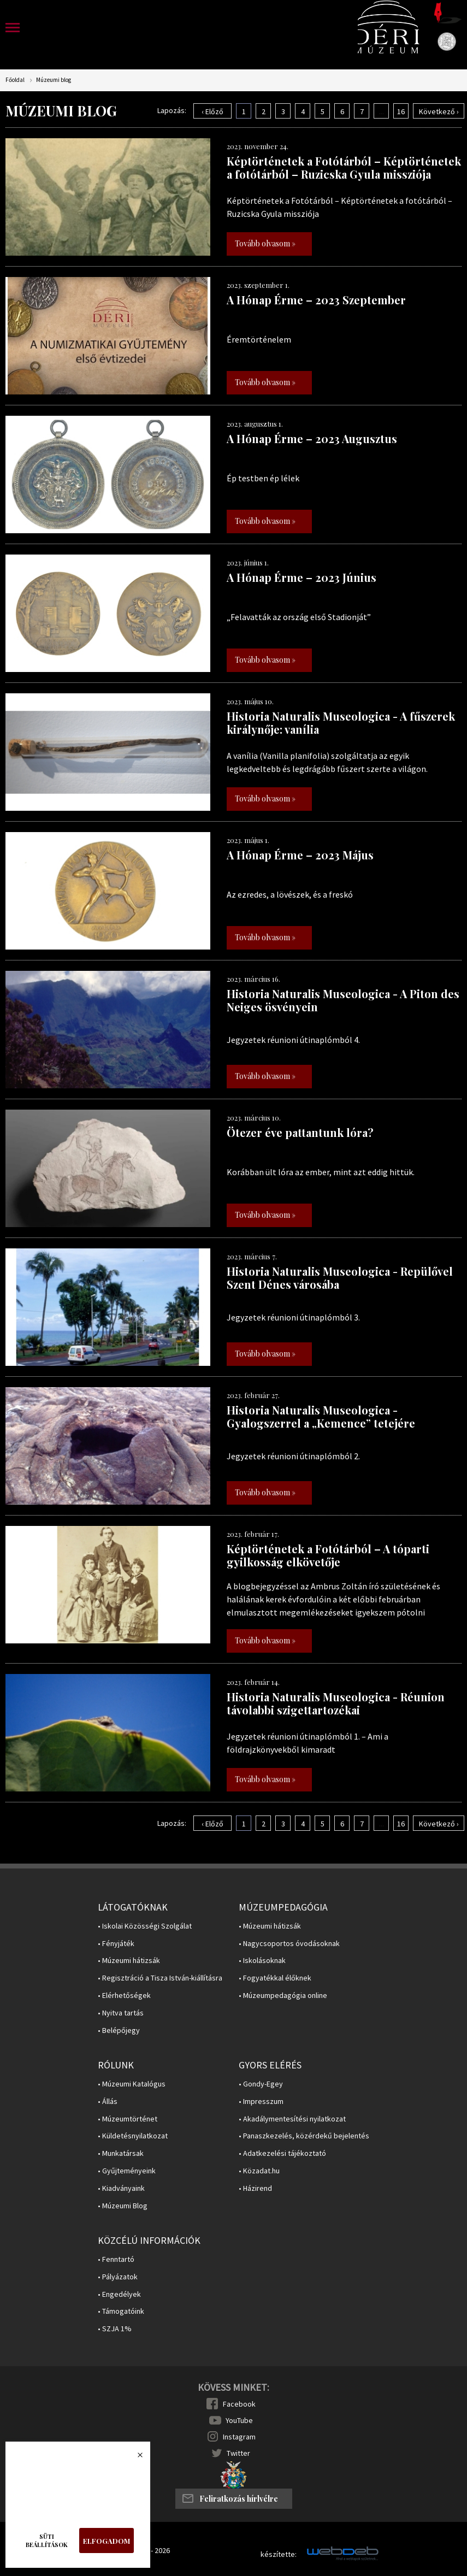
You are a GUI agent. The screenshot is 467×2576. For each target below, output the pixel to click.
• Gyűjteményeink (127, 2171)
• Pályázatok (118, 2277)
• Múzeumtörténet (127, 2119)
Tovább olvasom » (265, 243)
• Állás (107, 2101)
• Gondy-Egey (261, 2084)
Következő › (439, 111)
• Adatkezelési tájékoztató (282, 2153)
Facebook (239, 2404)
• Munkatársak (121, 2153)
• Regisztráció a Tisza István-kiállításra (160, 1978)
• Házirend (255, 2188)
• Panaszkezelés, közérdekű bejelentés (304, 2136)
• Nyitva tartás (121, 2013)
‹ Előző (212, 111)
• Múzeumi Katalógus (131, 2084)
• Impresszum (261, 2101)
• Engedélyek (119, 2294)
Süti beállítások (47, 2540)
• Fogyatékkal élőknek (275, 1978)
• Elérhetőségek (124, 1995)
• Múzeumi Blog (122, 2205)
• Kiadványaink (121, 2188)
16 (401, 111)
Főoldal (15, 80)
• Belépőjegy (119, 2030)
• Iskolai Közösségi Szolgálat (145, 1926)
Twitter (238, 2453)
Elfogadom (106, 2540)
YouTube (239, 2420)
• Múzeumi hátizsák (129, 1960)
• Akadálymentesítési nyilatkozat (292, 2119)
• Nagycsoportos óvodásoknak (289, 1943)
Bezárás (134, 2458)
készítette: (279, 2554)
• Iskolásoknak (262, 1960)
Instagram (239, 2437)
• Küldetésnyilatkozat (133, 2136)
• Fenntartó (116, 2259)
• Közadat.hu (259, 2171)
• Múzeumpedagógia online (283, 1995)
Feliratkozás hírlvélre (238, 2499)
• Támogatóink (121, 2311)
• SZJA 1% (115, 2328)
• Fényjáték (116, 1943)
